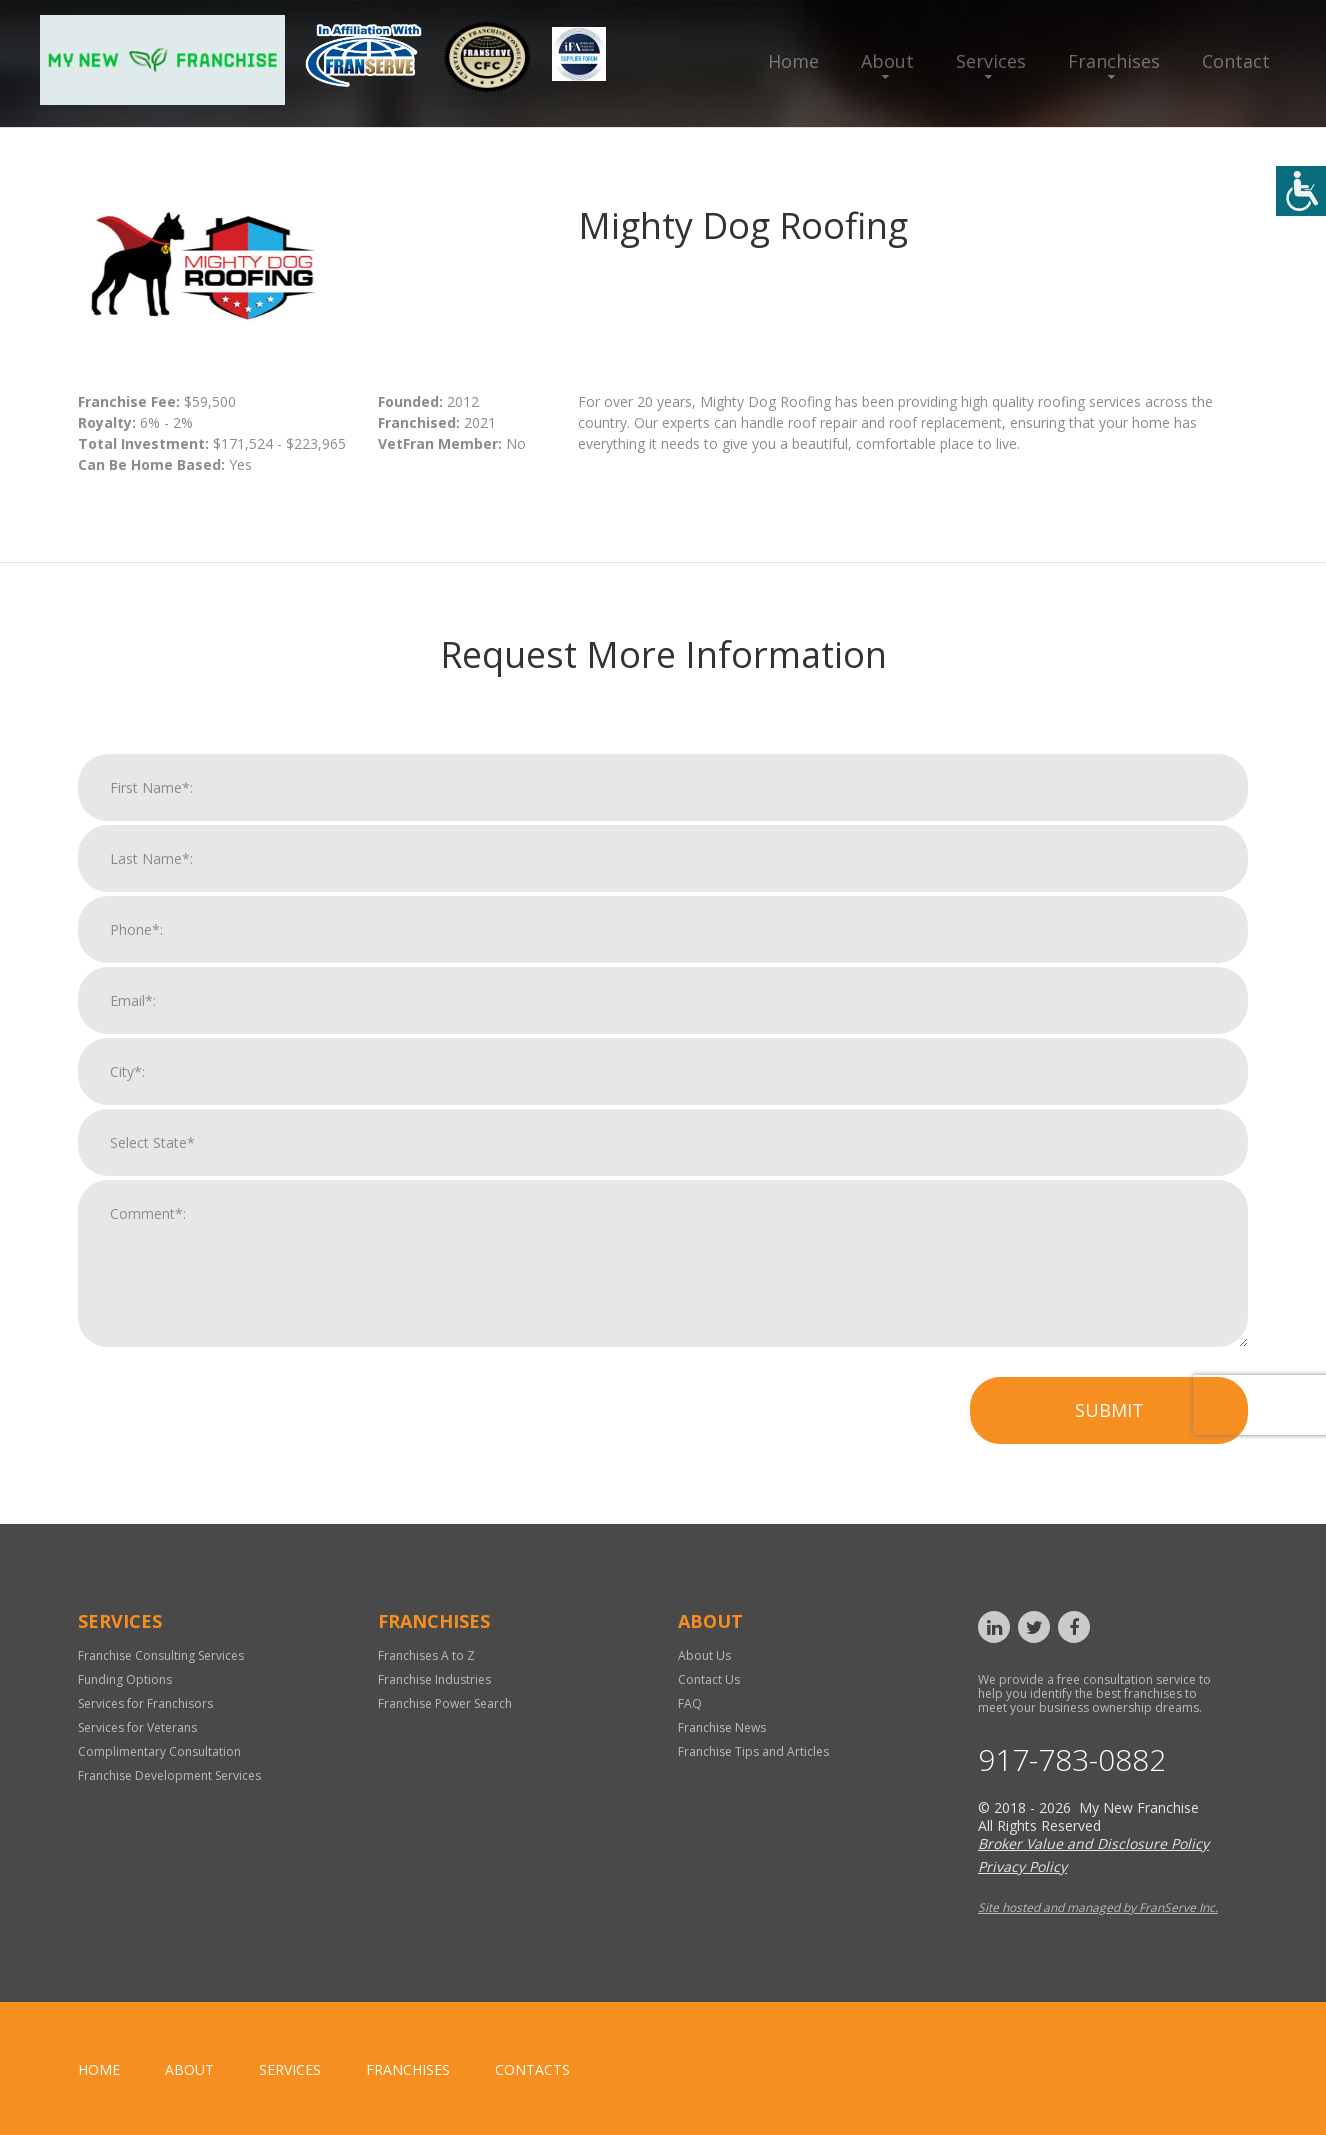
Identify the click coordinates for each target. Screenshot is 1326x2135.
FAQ (690, 1703)
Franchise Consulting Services (161, 1655)
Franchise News (722, 1727)
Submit (1109, 1413)
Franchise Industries (434, 1679)
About (887, 61)
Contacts (532, 2069)
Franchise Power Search (445, 1703)
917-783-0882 (1072, 1760)
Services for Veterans (137, 1727)
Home (793, 61)
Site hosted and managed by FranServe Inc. (1098, 1907)
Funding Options (125, 1679)
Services (991, 61)
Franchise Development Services (169, 1775)
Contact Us (709, 1679)
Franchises (1114, 61)
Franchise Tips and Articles (753, 1751)
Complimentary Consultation (159, 1751)
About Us (704, 1655)
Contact (1236, 61)
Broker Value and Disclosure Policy (1093, 1843)
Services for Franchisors (145, 1703)
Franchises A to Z (426, 1655)
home (99, 2069)
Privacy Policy (1022, 1866)
